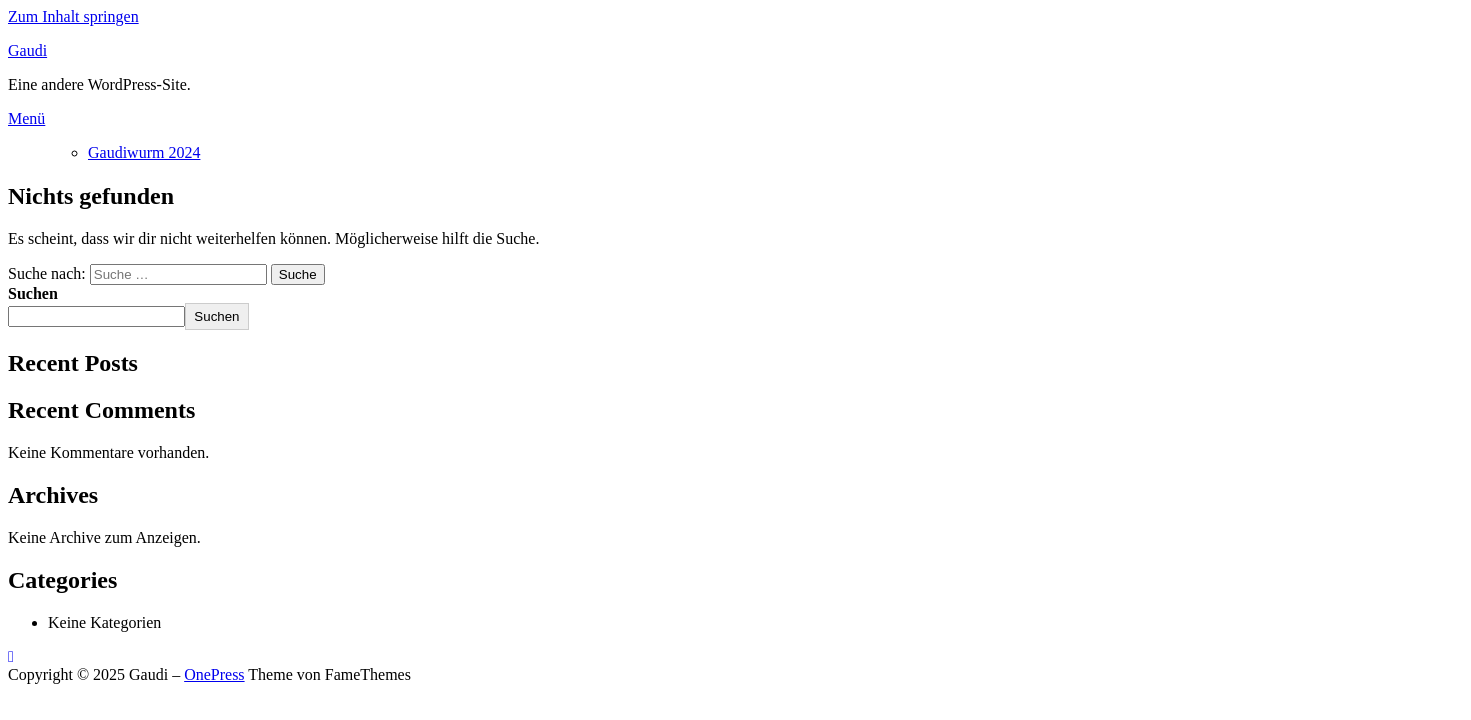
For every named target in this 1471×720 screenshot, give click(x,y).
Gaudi (27, 50)
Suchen (33, 293)
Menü (26, 118)
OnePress (214, 674)
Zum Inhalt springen (73, 16)
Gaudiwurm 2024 (144, 152)
